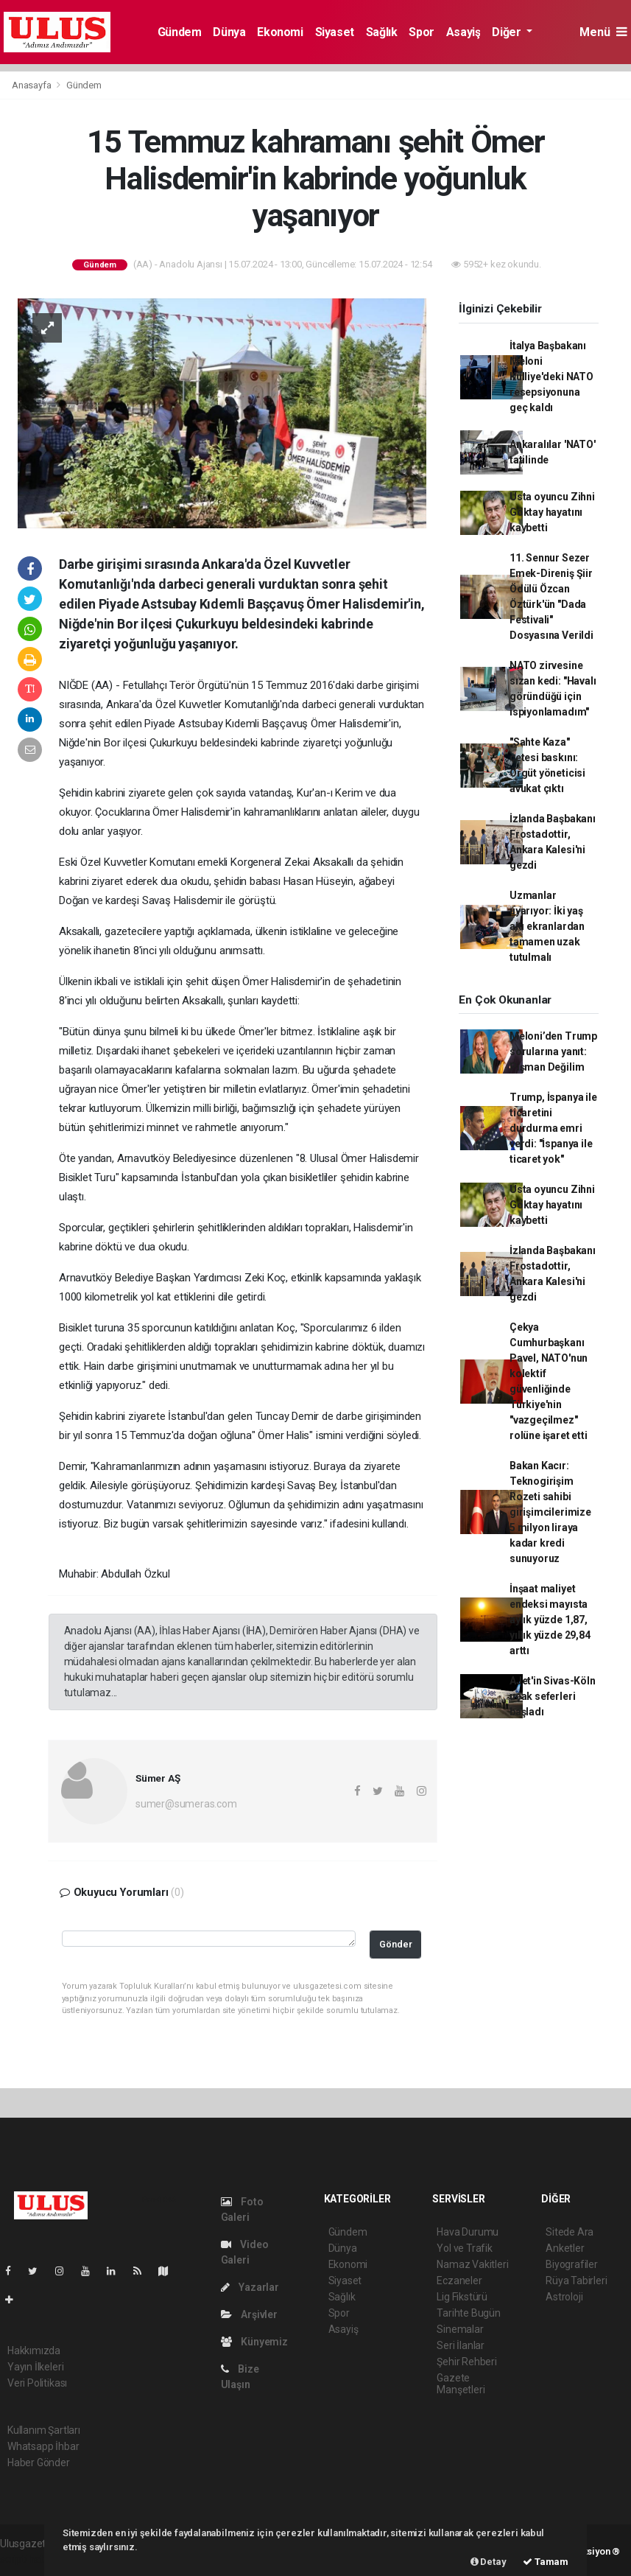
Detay (488, 2561)
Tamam (545, 2561)
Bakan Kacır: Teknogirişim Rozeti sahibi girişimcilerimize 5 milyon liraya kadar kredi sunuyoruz (550, 1512)
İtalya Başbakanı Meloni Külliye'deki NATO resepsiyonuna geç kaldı (551, 376)
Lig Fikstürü (462, 2297)
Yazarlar (250, 2287)
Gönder (395, 1944)
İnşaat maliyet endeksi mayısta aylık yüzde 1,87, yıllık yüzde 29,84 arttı (550, 1619)
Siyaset (334, 32)
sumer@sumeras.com (186, 1804)
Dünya (229, 32)
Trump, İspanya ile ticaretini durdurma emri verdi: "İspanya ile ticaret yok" (553, 1128)
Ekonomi (280, 32)
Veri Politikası (37, 2383)
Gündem (180, 32)
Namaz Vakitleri (472, 2264)
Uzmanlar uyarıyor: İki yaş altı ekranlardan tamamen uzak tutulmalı (547, 926)
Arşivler (249, 2314)
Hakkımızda (33, 2350)
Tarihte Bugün (469, 2313)
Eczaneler (459, 2280)
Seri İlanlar (460, 2345)
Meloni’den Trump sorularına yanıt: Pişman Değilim (553, 1051)
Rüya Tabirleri (576, 2280)
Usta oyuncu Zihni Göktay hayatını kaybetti (552, 512)
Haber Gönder (38, 2462)
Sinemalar (460, 2329)
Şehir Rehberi (467, 2361)
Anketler (565, 2248)
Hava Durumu (467, 2232)
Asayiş (463, 32)
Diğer (508, 32)
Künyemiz (254, 2342)
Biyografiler (572, 2264)
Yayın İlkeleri (35, 2367)
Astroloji (564, 2297)
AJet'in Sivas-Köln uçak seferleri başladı (553, 1696)
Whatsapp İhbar (43, 2446)
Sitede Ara (569, 2232)
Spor (421, 32)
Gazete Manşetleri (460, 2383)
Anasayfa (32, 85)
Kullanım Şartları (43, 2430)
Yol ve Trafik (465, 2248)
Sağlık (382, 32)
